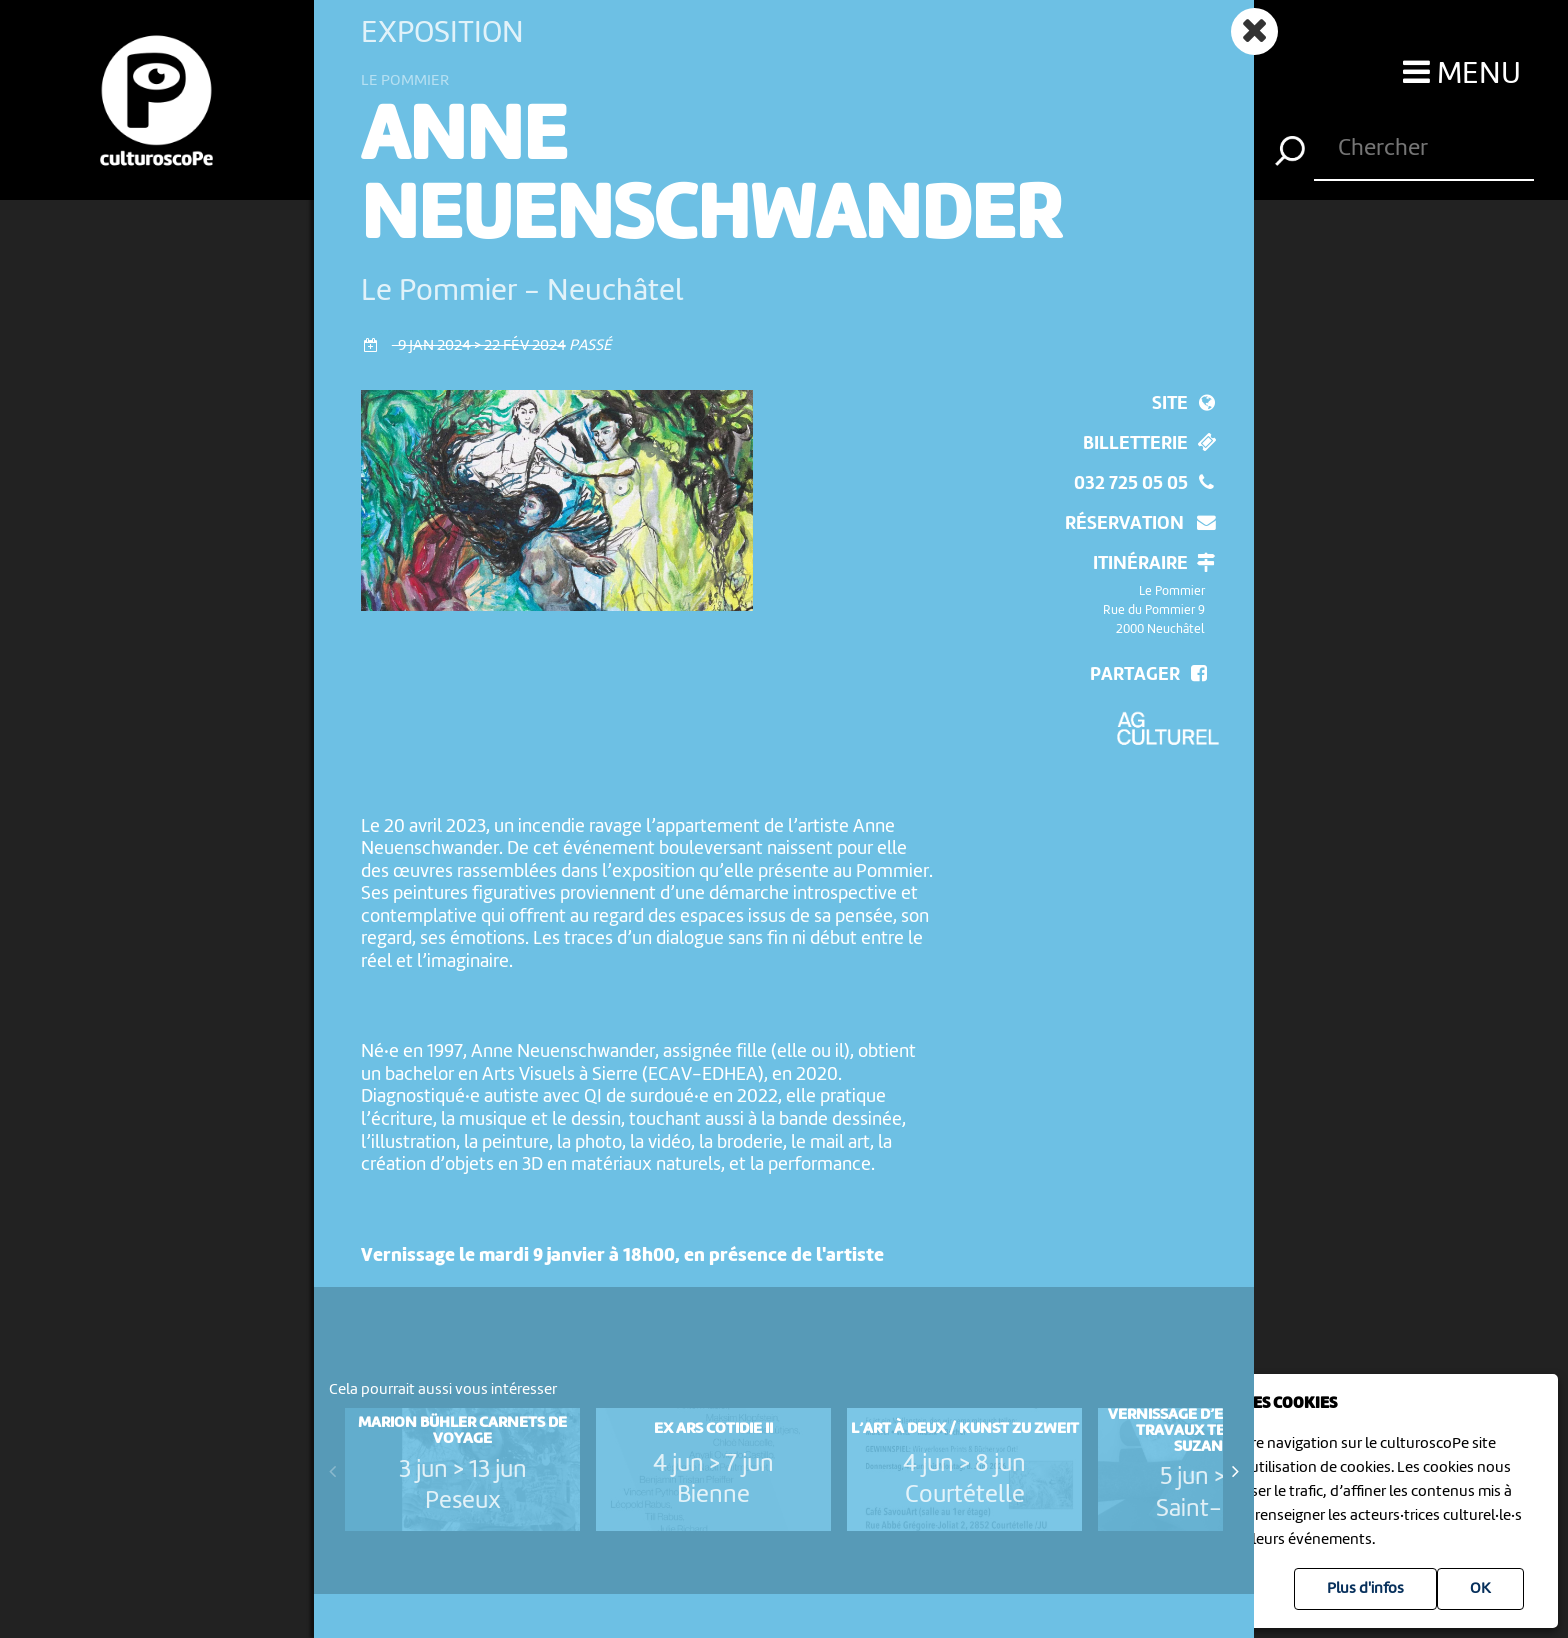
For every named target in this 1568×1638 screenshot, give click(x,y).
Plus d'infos (1365, 1589)
